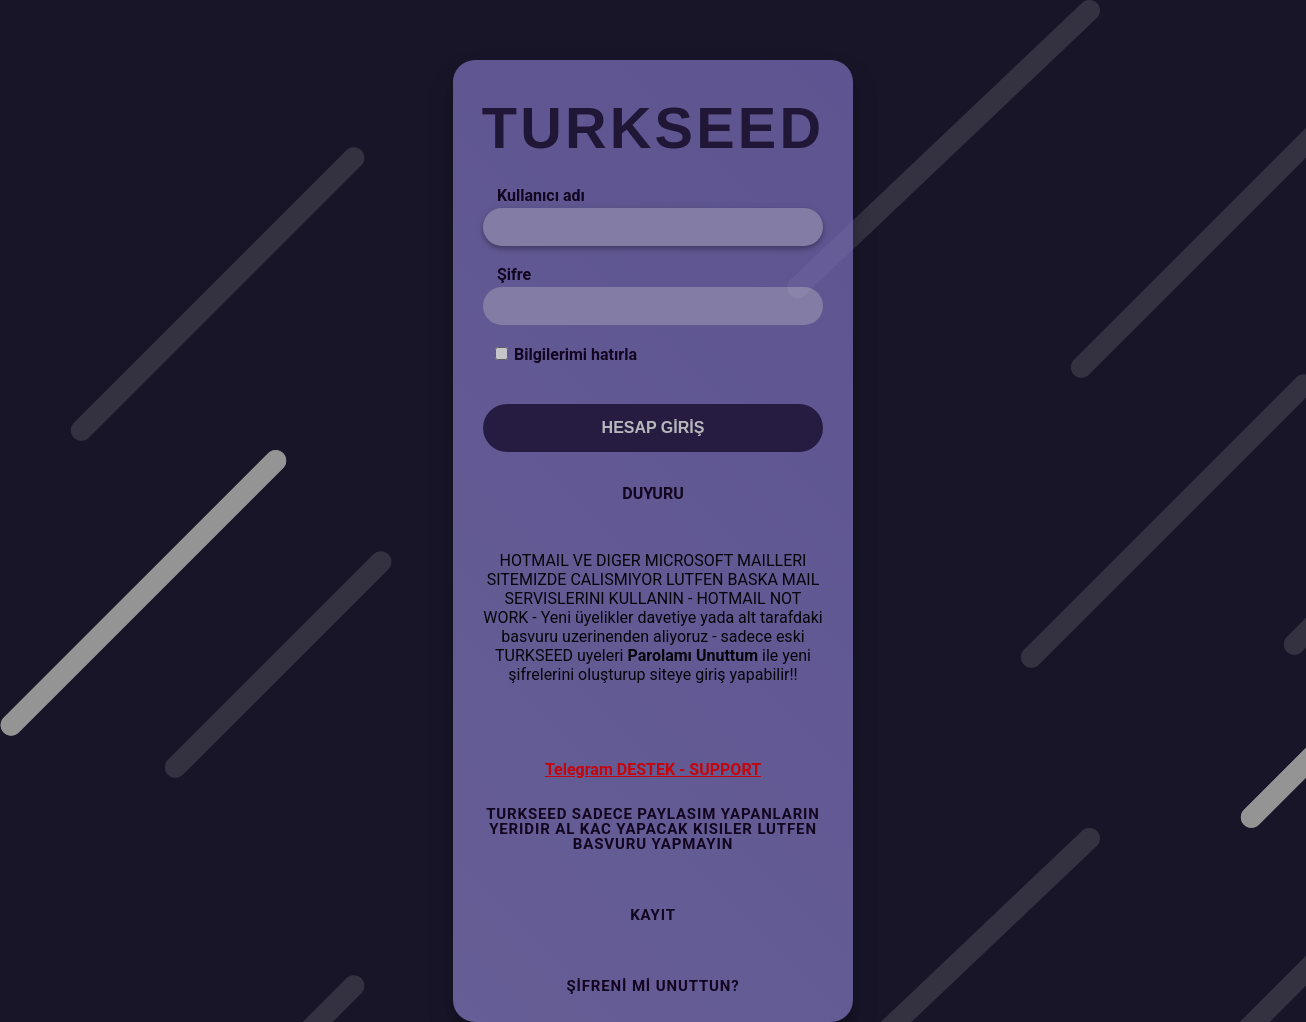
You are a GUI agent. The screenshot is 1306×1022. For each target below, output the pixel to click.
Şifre (514, 274)
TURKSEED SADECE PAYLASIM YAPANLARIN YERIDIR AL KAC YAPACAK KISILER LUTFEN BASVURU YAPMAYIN (653, 829)
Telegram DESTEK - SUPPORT (653, 769)
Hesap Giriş (653, 427)
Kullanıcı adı (541, 195)
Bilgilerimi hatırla (575, 354)
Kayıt (653, 915)
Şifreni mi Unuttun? (652, 986)
